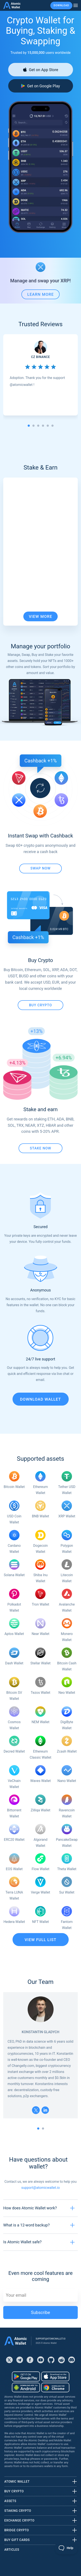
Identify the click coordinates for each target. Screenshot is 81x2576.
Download (61, 5)
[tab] (29, 426)
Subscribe (40, 2312)
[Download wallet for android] (40, 86)
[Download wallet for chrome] (55, 2387)
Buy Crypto (40, 1005)
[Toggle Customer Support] (66, 2547)
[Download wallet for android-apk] (26, 2387)
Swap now (40, 868)
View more (40, 616)
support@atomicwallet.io (40, 2188)
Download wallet (40, 1399)
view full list (40, 1939)
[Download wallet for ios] (40, 69)
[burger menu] (75, 5)
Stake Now (40, 1148)
